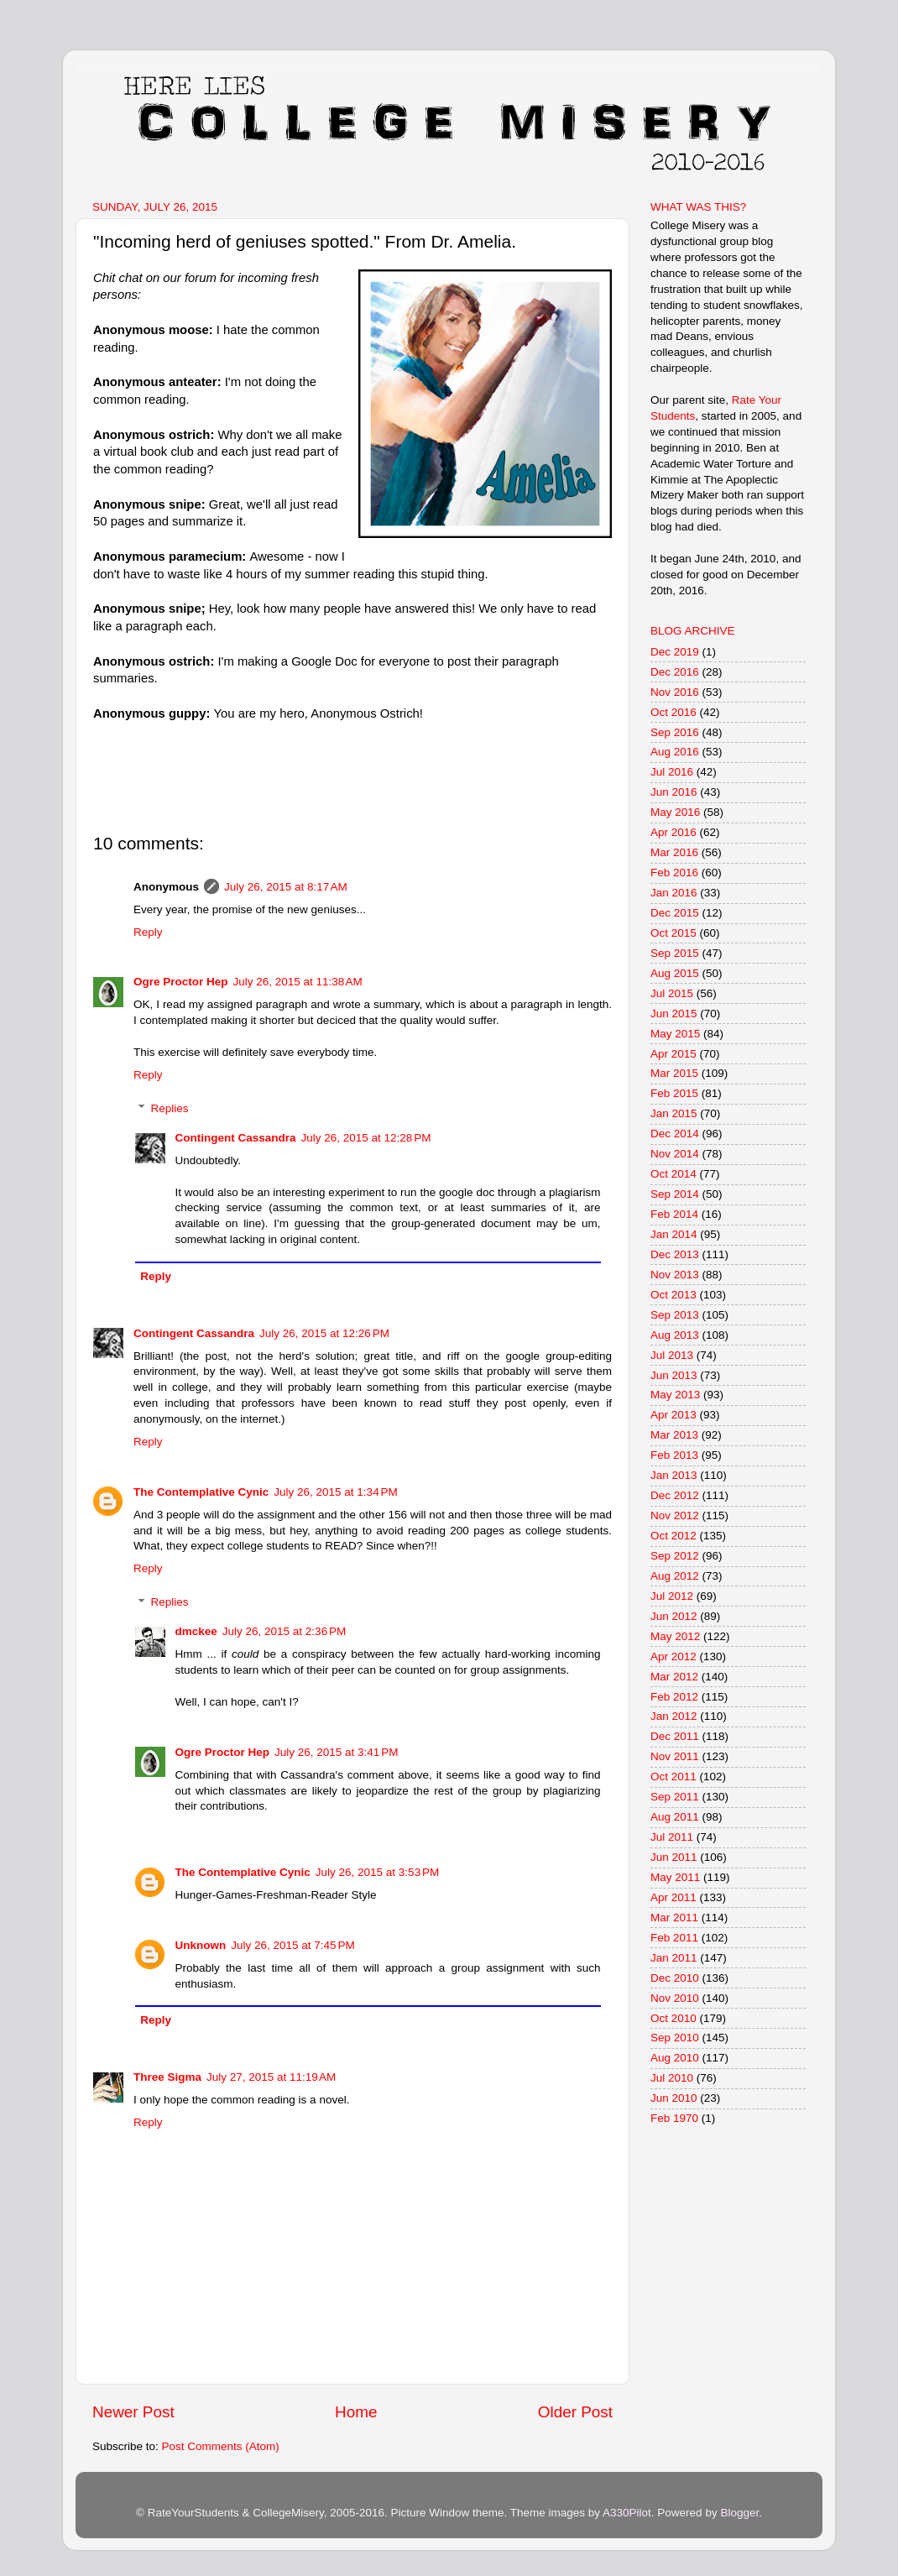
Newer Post (133, 2412)
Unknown (201, 1945)
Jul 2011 (671, 1837)
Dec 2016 (674, 672)
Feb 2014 (674, 1214)
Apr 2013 (673, 1414)
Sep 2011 (674, 1796)
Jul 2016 (671, 771)
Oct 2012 (673, 1535)
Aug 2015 (674, 973)
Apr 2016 (673, 832)
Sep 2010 (674, 2037)
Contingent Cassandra (235, 1137)
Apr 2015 (673, 1054)
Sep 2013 (674, 1315)
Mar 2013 (674, 1435)
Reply (148, 932)
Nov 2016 (674, 692)
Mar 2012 (674, 1676)
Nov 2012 (674, 1515)
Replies (170, 1108)
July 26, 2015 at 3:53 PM (377, 1872)
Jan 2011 (673, 1958)
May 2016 (675, 812)
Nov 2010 (674, 1998)
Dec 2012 (674, 1495)
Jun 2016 (673, 792)
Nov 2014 (674, 1153)
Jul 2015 (671, 993)
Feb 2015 (674, 1093)
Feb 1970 (674, 2118)
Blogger (739, 2512)
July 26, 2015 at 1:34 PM (335, 1492)
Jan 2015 (673, 1113)
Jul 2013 (671, 1355)
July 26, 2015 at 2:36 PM (284, 1631)
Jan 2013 (673, 1475)
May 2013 (675, 1394)
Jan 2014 (673, 1234)
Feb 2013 (674, 1455)
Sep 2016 (674, 732)
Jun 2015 (673, 1013)
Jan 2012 (673, 1716)
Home (356, 2412)
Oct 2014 (673, 1174)
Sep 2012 (674, 1555)
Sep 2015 (674, 953)
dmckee (196, 1631)
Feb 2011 (674, 1937)
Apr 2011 (673, 1897)
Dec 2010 (674, 1978)
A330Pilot (627, 2512)
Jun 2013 (673, 1375)
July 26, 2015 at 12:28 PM (366, 1137)
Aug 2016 (674, 751)
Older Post (575, 2412)
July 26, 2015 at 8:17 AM (285, 886)
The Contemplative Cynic (201, 1492)
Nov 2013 (674, 1274)
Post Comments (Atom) (220, 2446)
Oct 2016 (673, 712)
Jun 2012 (673, 1616)
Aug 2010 (674, 2057)
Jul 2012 (671, 1596)
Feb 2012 (674, 1696)
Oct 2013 (673, 1294)
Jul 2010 (671, 2078)
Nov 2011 (674, 1756)
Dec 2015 (674, 913)
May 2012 (675, 1636)
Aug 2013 (674, 1335)
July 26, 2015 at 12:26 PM (324, 1333)
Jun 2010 (673, 2098)
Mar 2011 (674, 1917)
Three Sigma (167, 2077)
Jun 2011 (673, 1857)
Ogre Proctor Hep (180, 981)
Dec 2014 (674, 1133)
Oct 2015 (673, 933)
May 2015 (675, 1033)
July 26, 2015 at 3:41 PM (336, 1752)
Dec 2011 (674, 1736)
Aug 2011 (674, 1817)
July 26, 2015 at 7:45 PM (292, 1945)
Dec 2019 (674, 651)
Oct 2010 (673, 2018)
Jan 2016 (673, 892)
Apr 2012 (673, 1656)
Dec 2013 (674, 1254)
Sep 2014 (674, 1194)
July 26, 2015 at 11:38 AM (298, 981)
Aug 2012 (674, 1576)
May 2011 (675, 1877)
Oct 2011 (673, 1776)
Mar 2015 (674, 1073)
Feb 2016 (674, 872)
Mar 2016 (674, 852)
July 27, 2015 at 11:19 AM (271, 2077)
